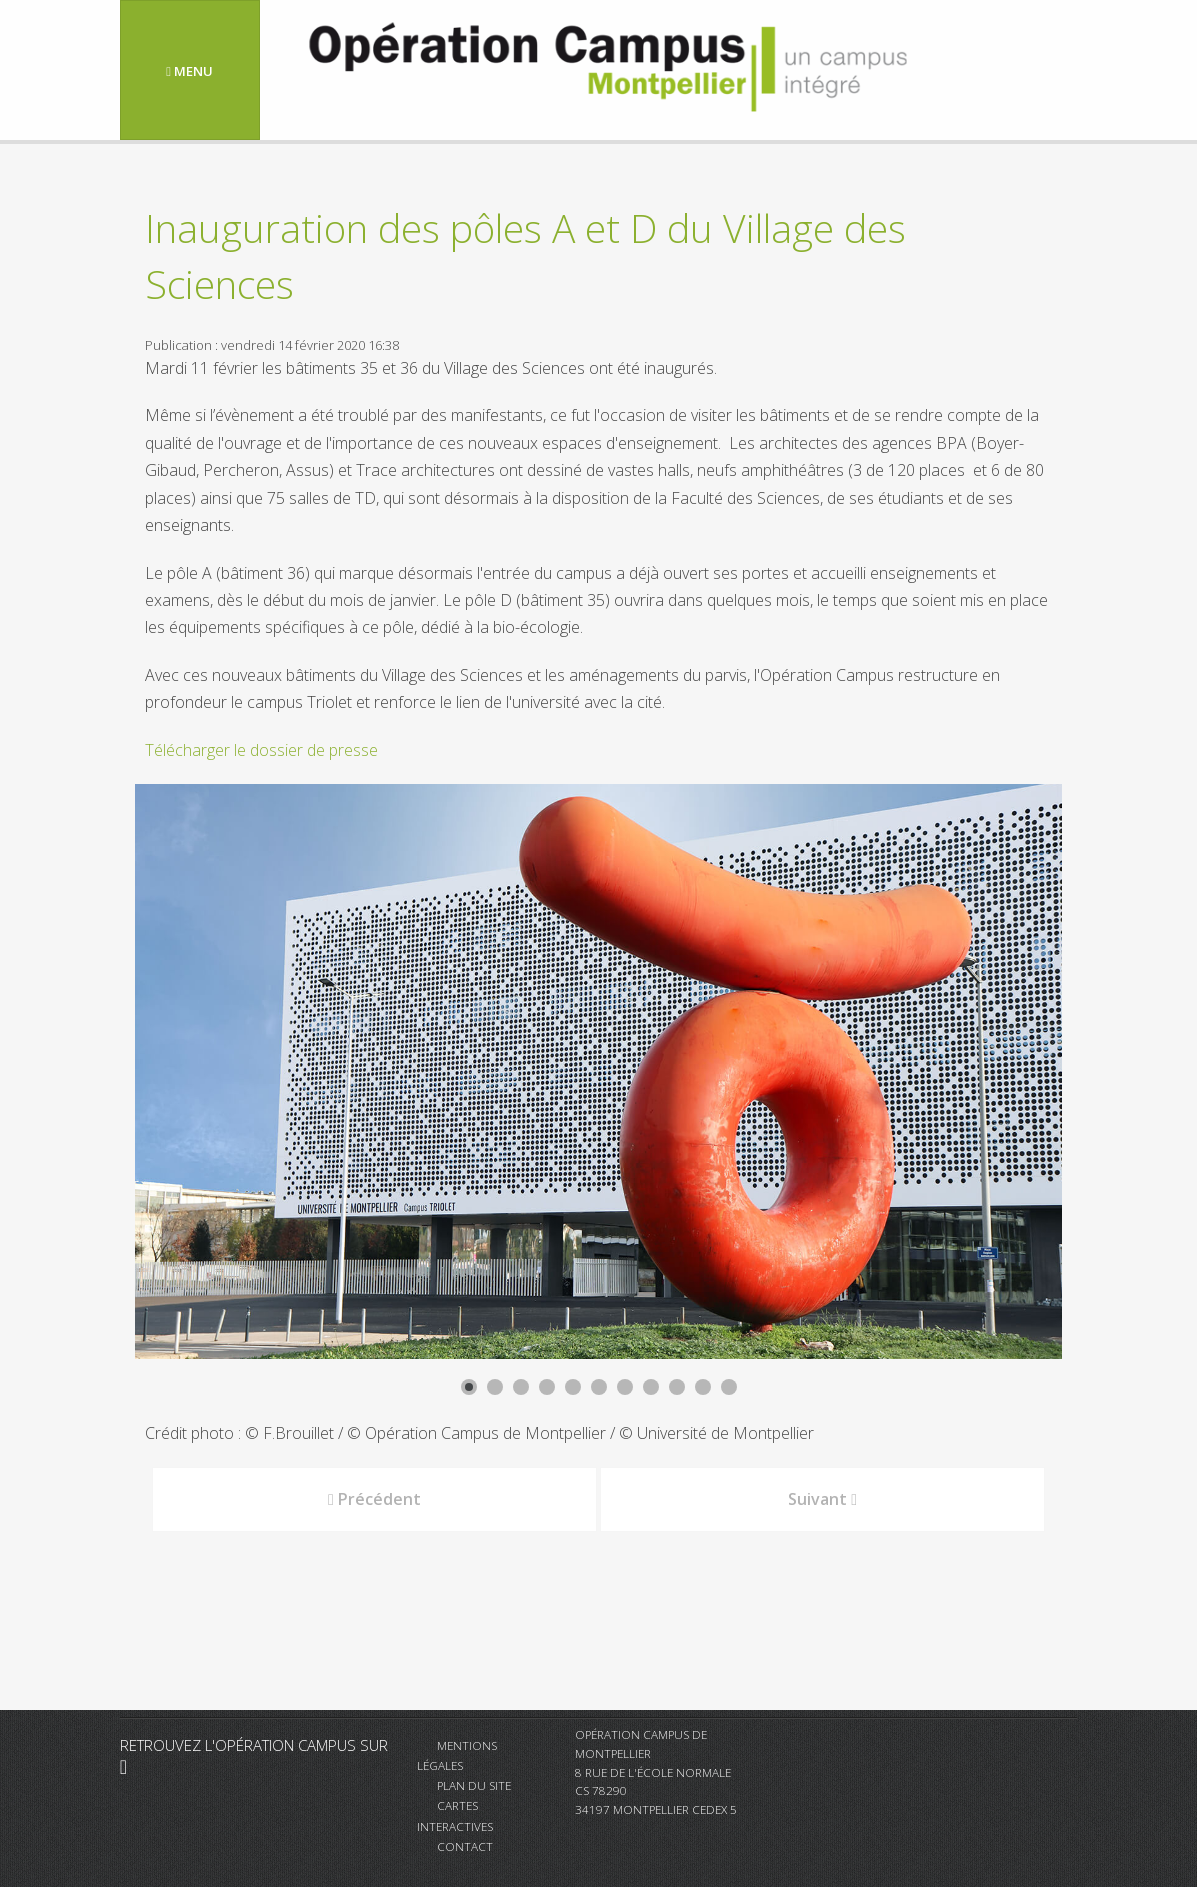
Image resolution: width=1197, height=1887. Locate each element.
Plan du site (474, 1785)
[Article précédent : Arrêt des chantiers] (374, 1499)
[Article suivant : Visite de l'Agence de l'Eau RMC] (822, 1499)
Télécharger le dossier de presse (261, 750)
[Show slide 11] (729, 1387)
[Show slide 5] (573, 1387)
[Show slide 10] (703, 1387)
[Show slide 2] (495, 1387)
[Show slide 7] (625, 1387)
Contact (465, 1846)
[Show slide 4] (547, 1387)
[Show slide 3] (521, 1387)
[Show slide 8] (651, 1387)
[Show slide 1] (469, 1387)
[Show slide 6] (599, 1387)
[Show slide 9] (677, 1387)
